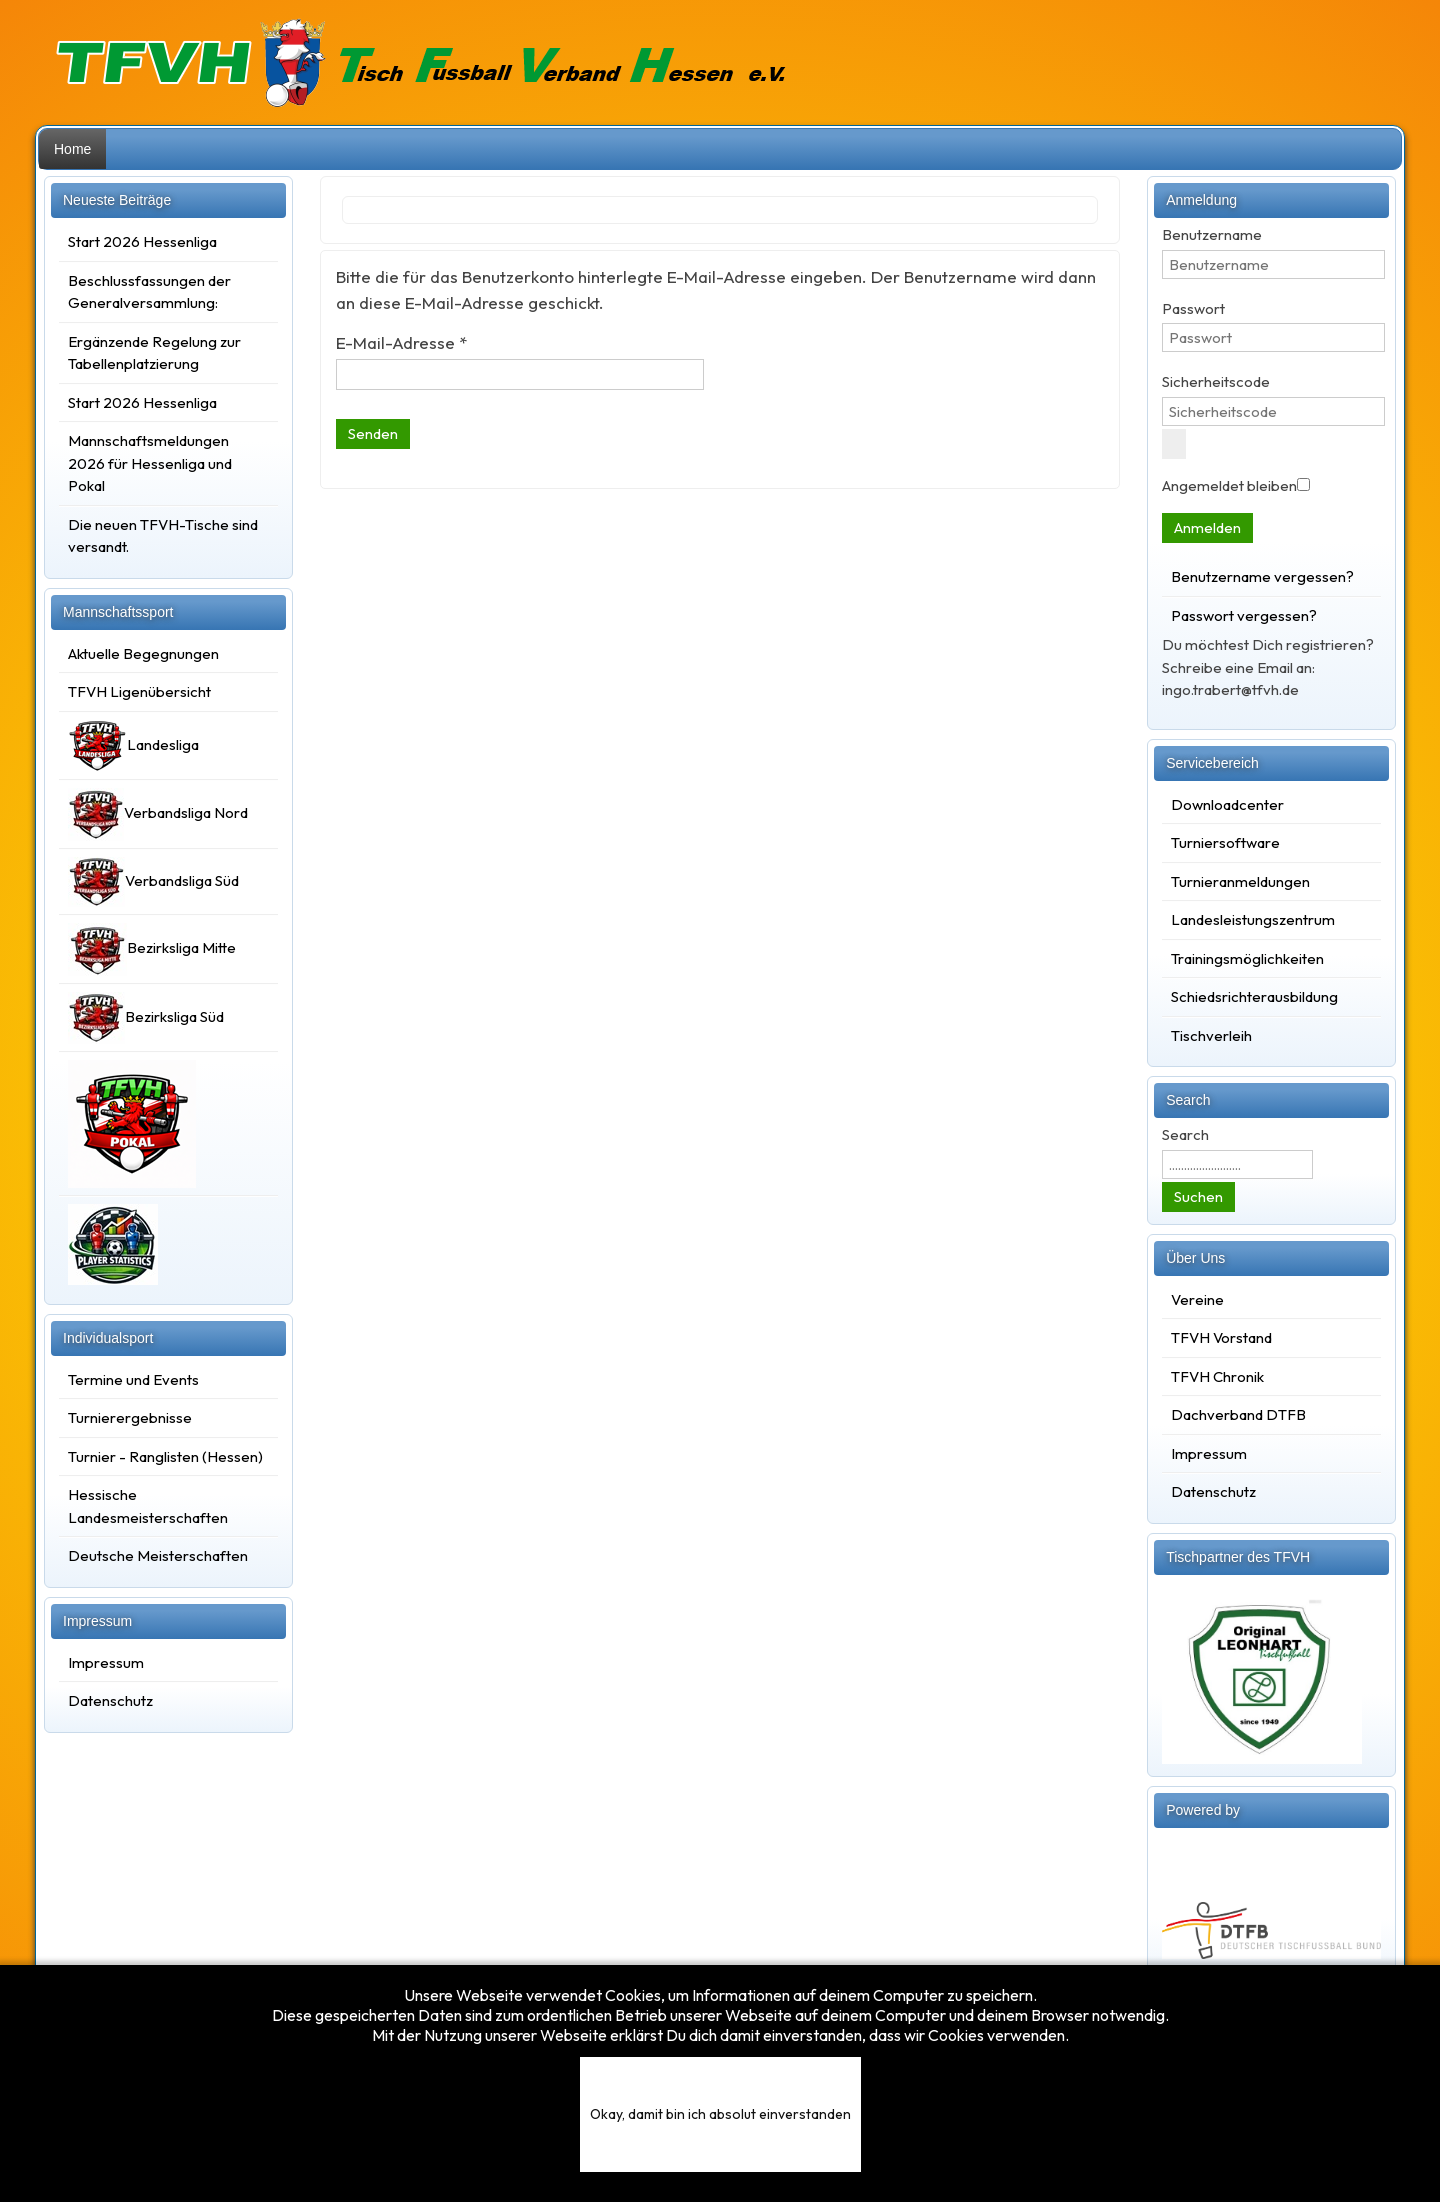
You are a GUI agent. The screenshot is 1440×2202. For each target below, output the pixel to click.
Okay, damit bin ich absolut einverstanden (720, 2114)
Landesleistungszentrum (1253, 919)
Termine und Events (133, 1379)
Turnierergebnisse (130, 1417)
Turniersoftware (1225, 842)
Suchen (1198, 1196)
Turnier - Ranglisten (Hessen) (165, 1456)
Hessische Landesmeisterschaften (148, 1506)
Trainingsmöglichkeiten (1247, 958)
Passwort (1193, 308)
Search (1185, 1134)
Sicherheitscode (1216, 381)
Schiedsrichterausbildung (1254, 996)
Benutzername (1212, 234)
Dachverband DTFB (1238, 1414)
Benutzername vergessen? (1262, 576)
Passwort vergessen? (1244, 615)
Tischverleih (1211, 1035)
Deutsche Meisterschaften (158, 1555)
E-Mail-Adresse (401, 342)
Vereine (1197, 1299)
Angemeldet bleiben (1229, 485)
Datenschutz (110, 1700)
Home (72, 149)
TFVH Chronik (1217, 1376)
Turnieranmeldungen (1240, 881)
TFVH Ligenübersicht (139, 691)
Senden (373, 433)
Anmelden (1207, 527)
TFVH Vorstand (1221, 1337)
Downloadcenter (1227, 804)
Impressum (106, 1662)
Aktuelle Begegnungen (143, 653)
